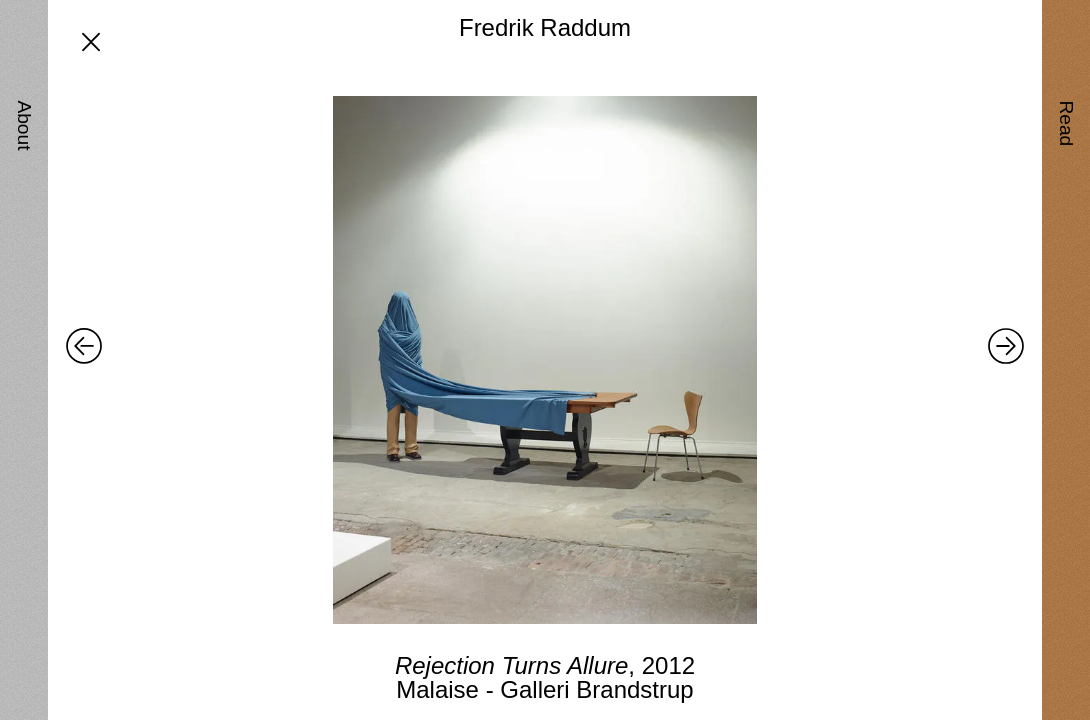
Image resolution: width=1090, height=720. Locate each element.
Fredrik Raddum (545, 27)
